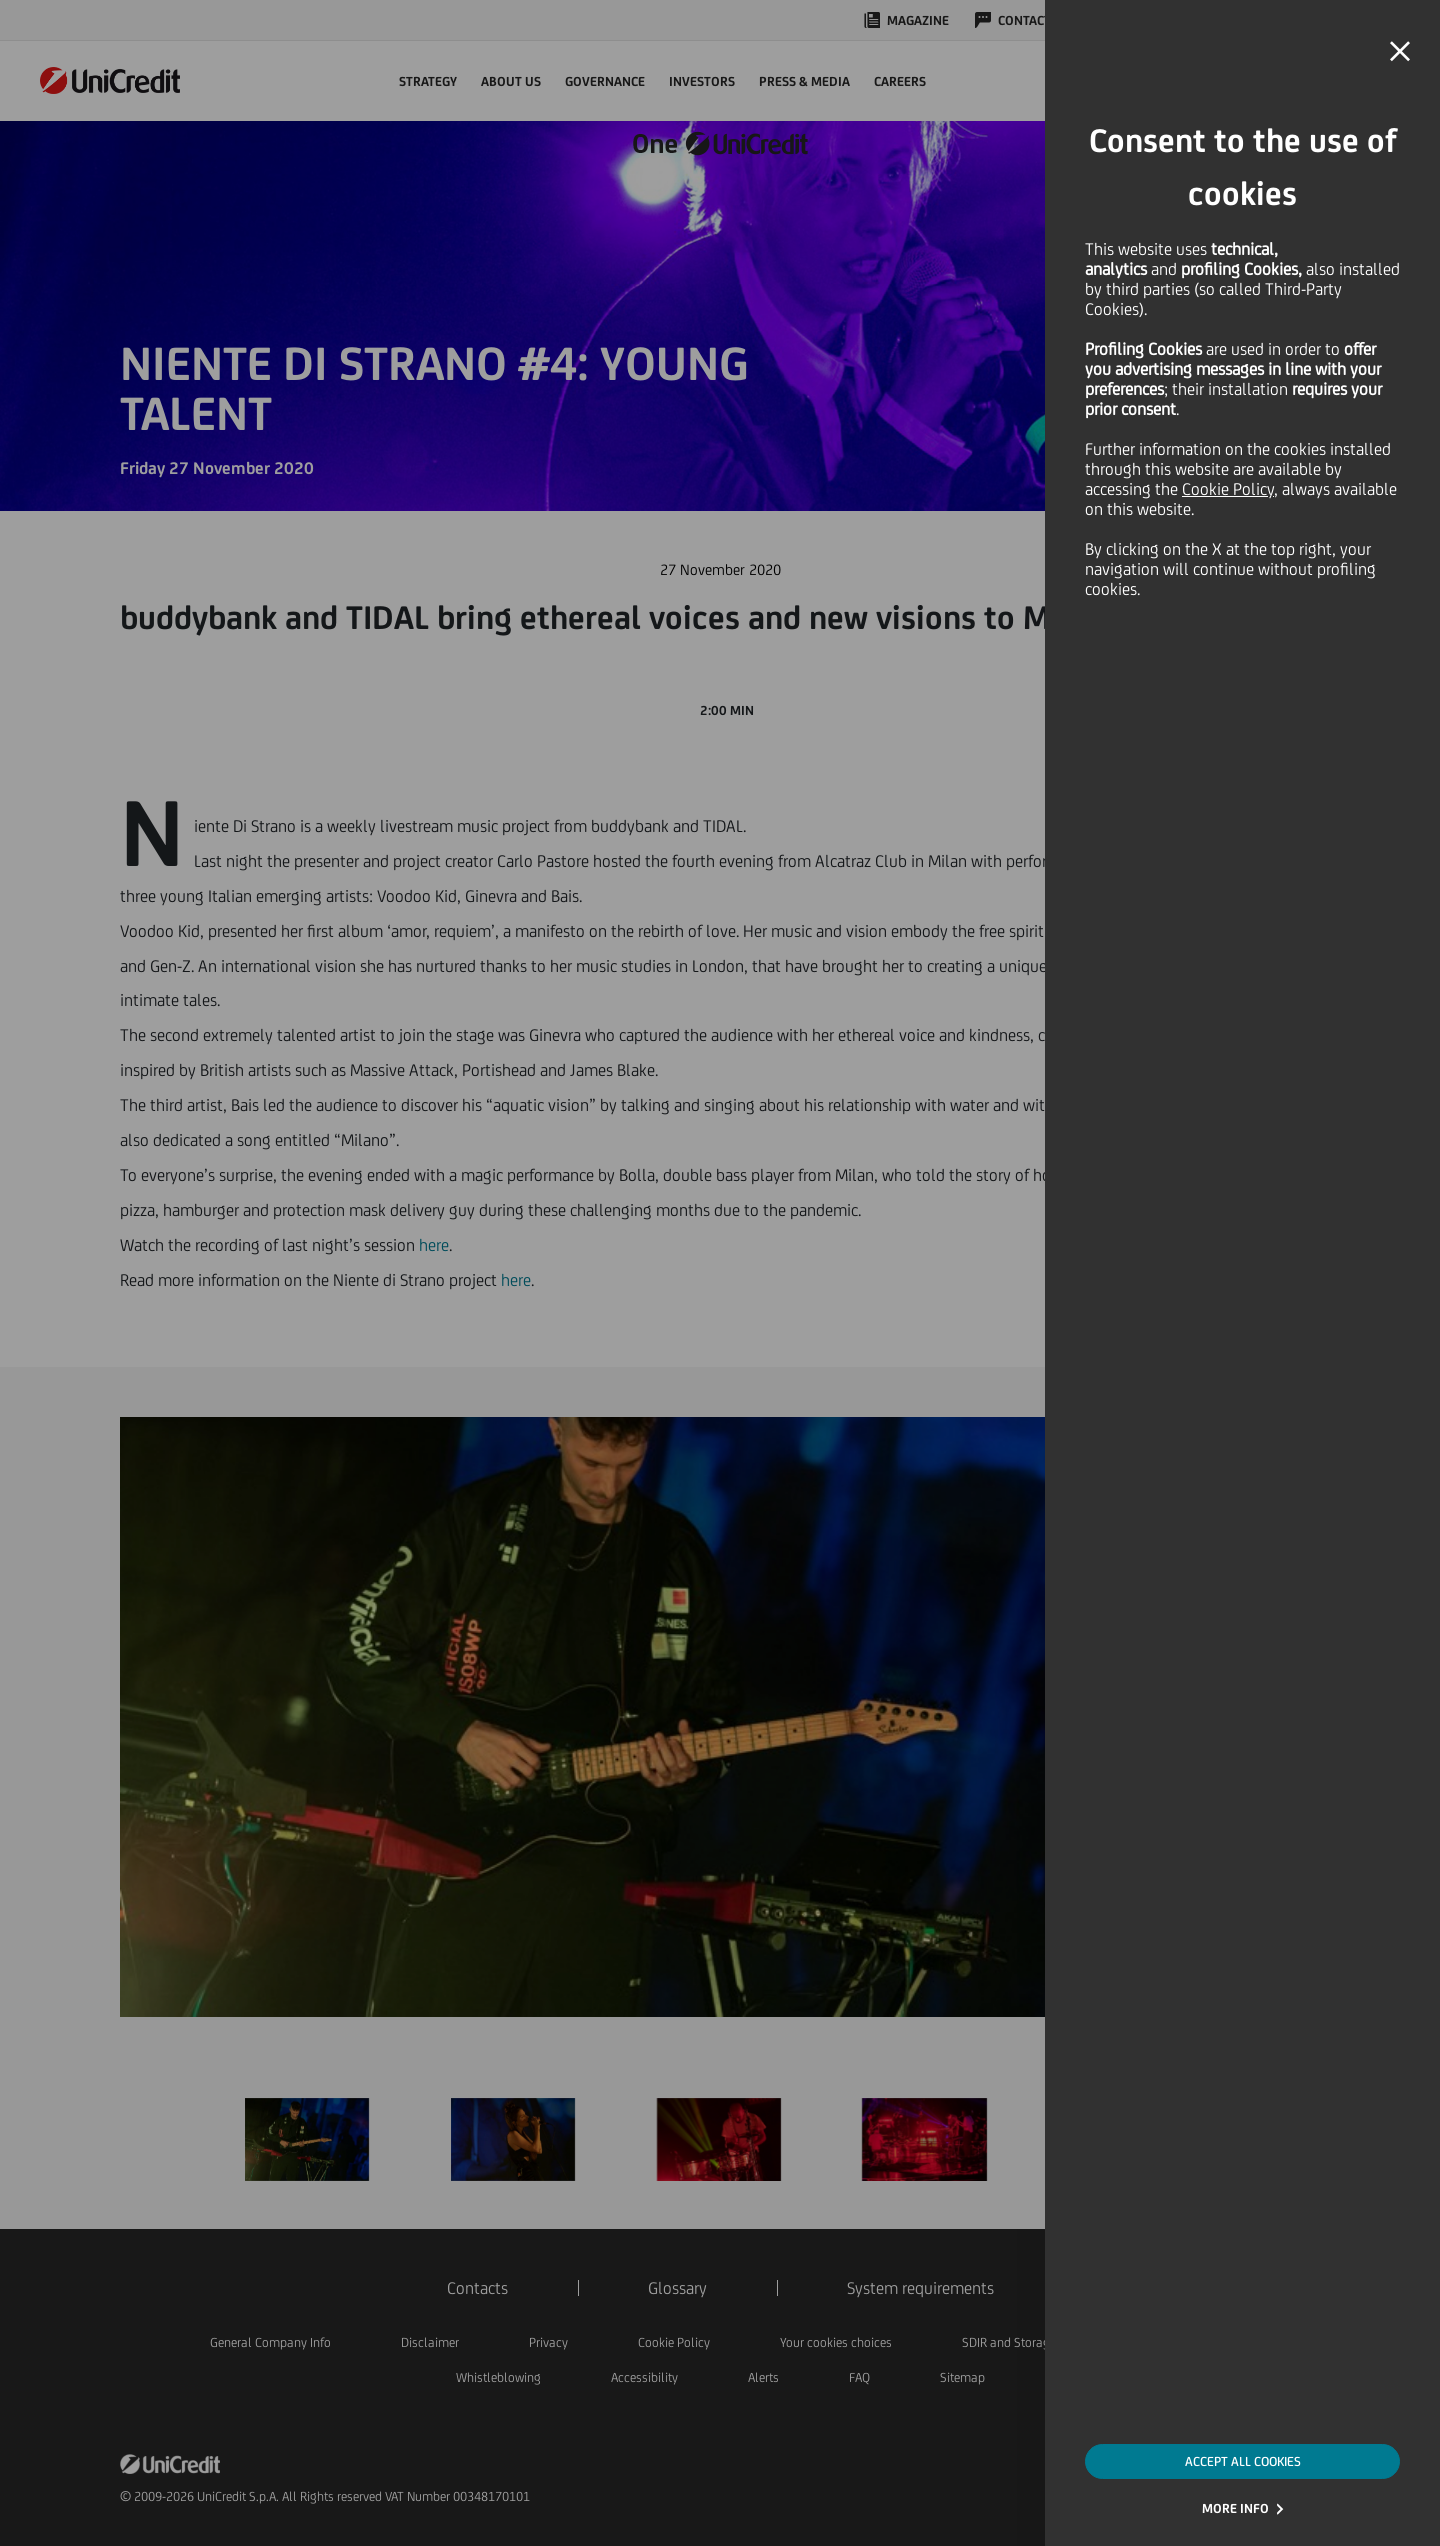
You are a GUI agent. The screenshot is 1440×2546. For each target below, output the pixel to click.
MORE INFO (1235, 2508)
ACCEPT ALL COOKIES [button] (1243, 2461)
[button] (1400, 52)
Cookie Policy (1228, 489)
